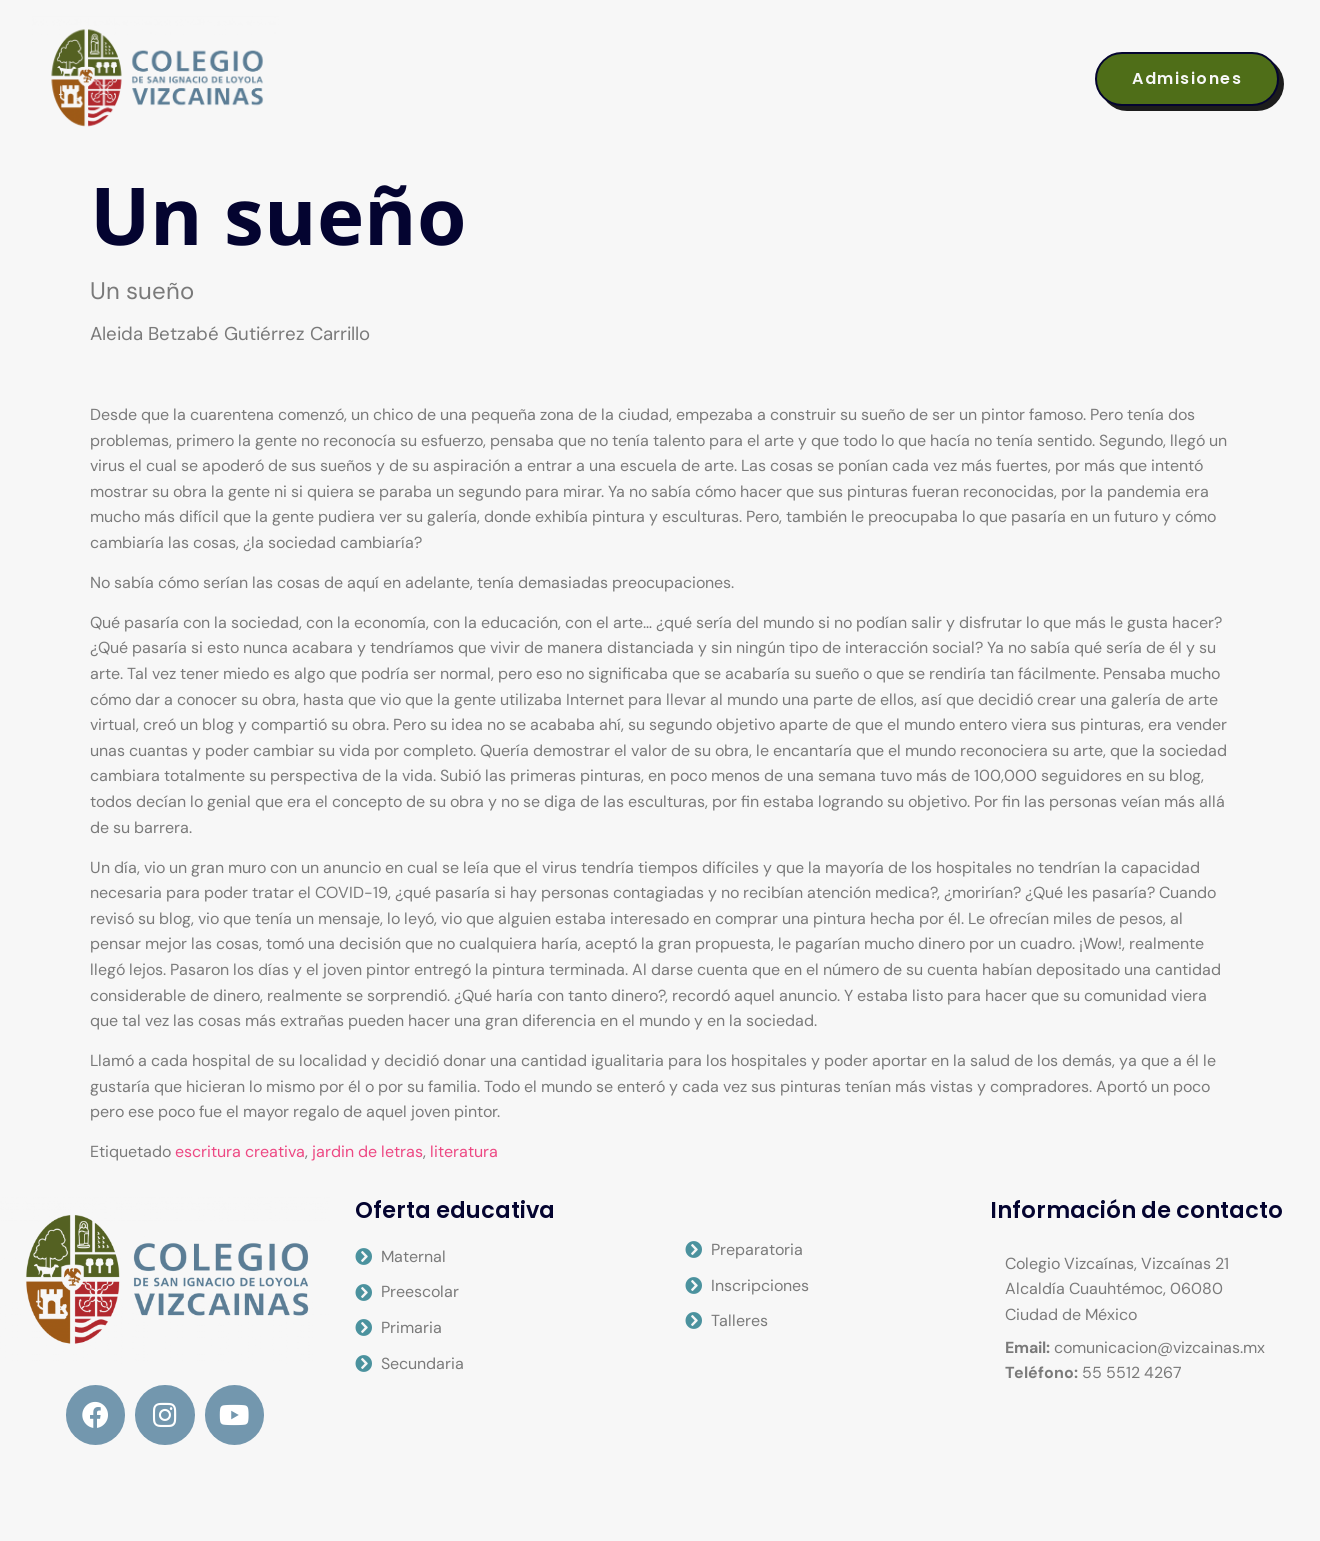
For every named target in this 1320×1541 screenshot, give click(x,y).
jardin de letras (367, 1151)
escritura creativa (240, 1151)
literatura (464, 1151)
